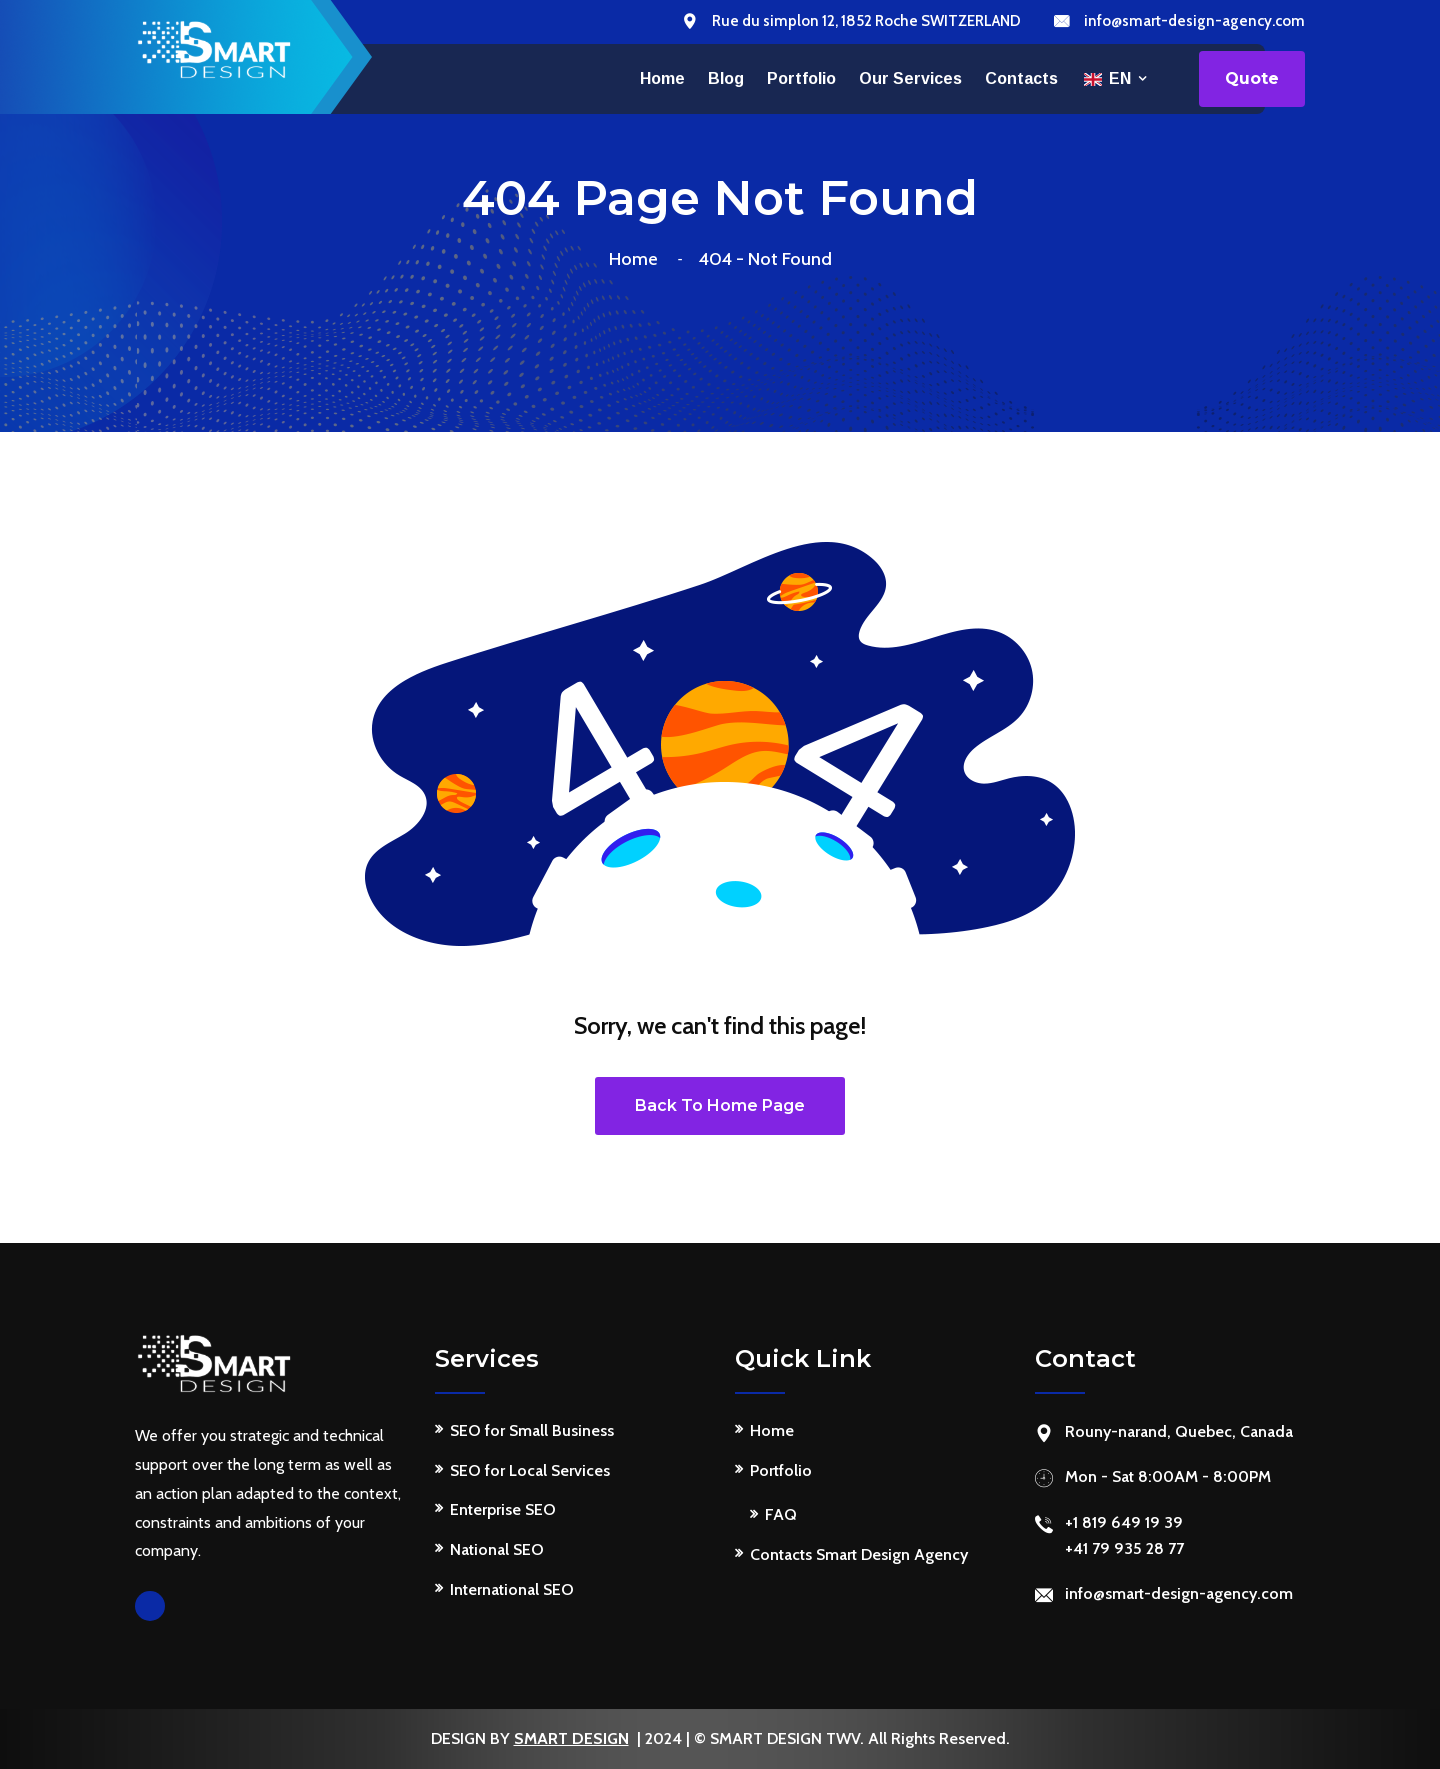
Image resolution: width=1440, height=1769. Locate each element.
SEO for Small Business (532, 1430)
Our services (910, 78)
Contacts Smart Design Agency (859, 1554)
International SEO (512, 1589)
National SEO (497, 1549)
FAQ (781, 1514)
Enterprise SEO (503, 1509)
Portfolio (801, 78)
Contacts (1021, 78)
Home (662, 78)
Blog (726, 78)
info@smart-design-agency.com (1194, 21)
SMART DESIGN (571, 1738)
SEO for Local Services (530, 1470)
